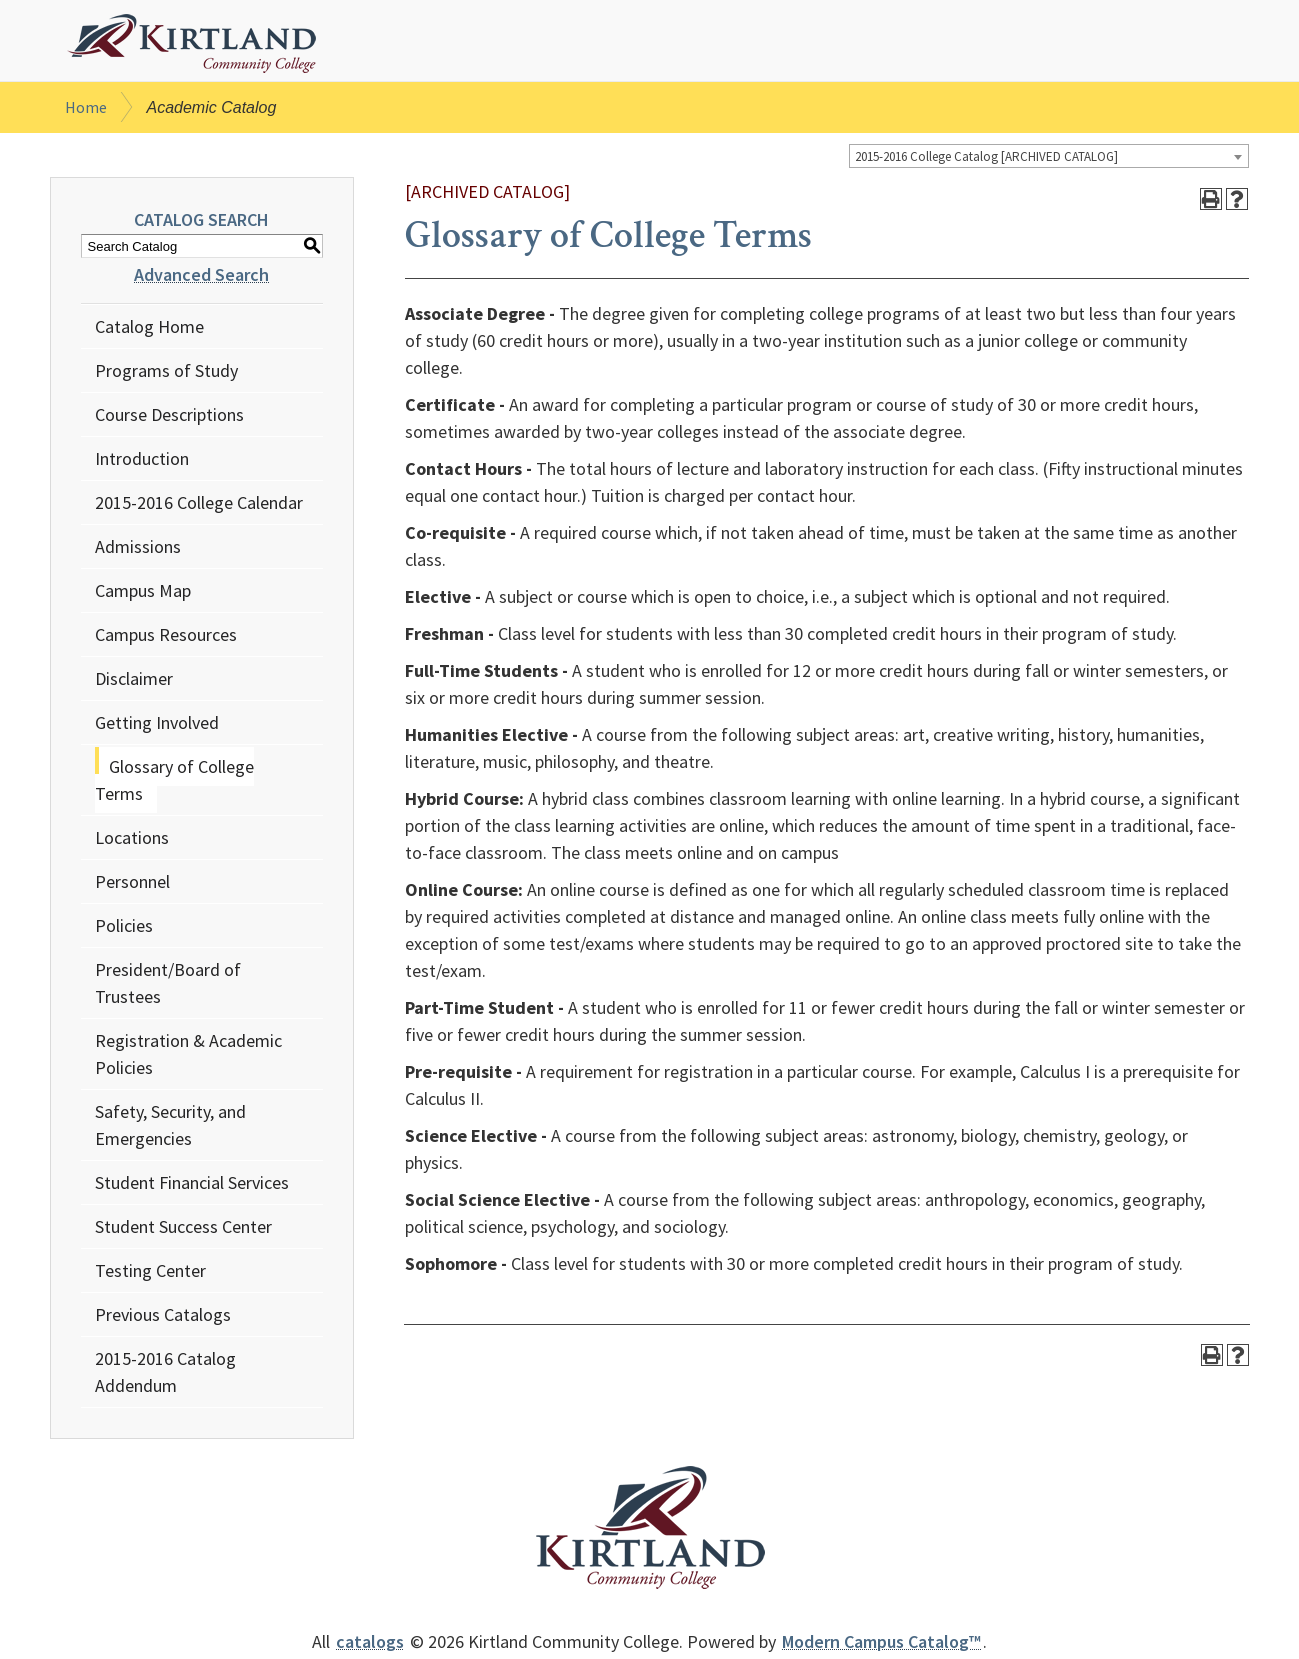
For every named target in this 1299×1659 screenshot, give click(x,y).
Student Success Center (183, 1230)
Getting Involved (157, 726)
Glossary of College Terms (174, 784)
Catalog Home (149, 330)
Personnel (132, 885)
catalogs (370, 1645)
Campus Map (143, 594)
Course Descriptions (169, 418)
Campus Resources (166, 638)
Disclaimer (134, 682)
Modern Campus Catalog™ (881, 1645)
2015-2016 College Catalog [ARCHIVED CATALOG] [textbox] (986, 160)
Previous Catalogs (163, 1318)
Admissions (138, 550)
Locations (132, 841)
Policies (124, 929)
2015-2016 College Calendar (199, 506)
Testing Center (150, 1274)
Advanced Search (201, 278)
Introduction (142, 462)
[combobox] (1049, 160)
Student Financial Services (192, 1186)
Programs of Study (166, 374)
